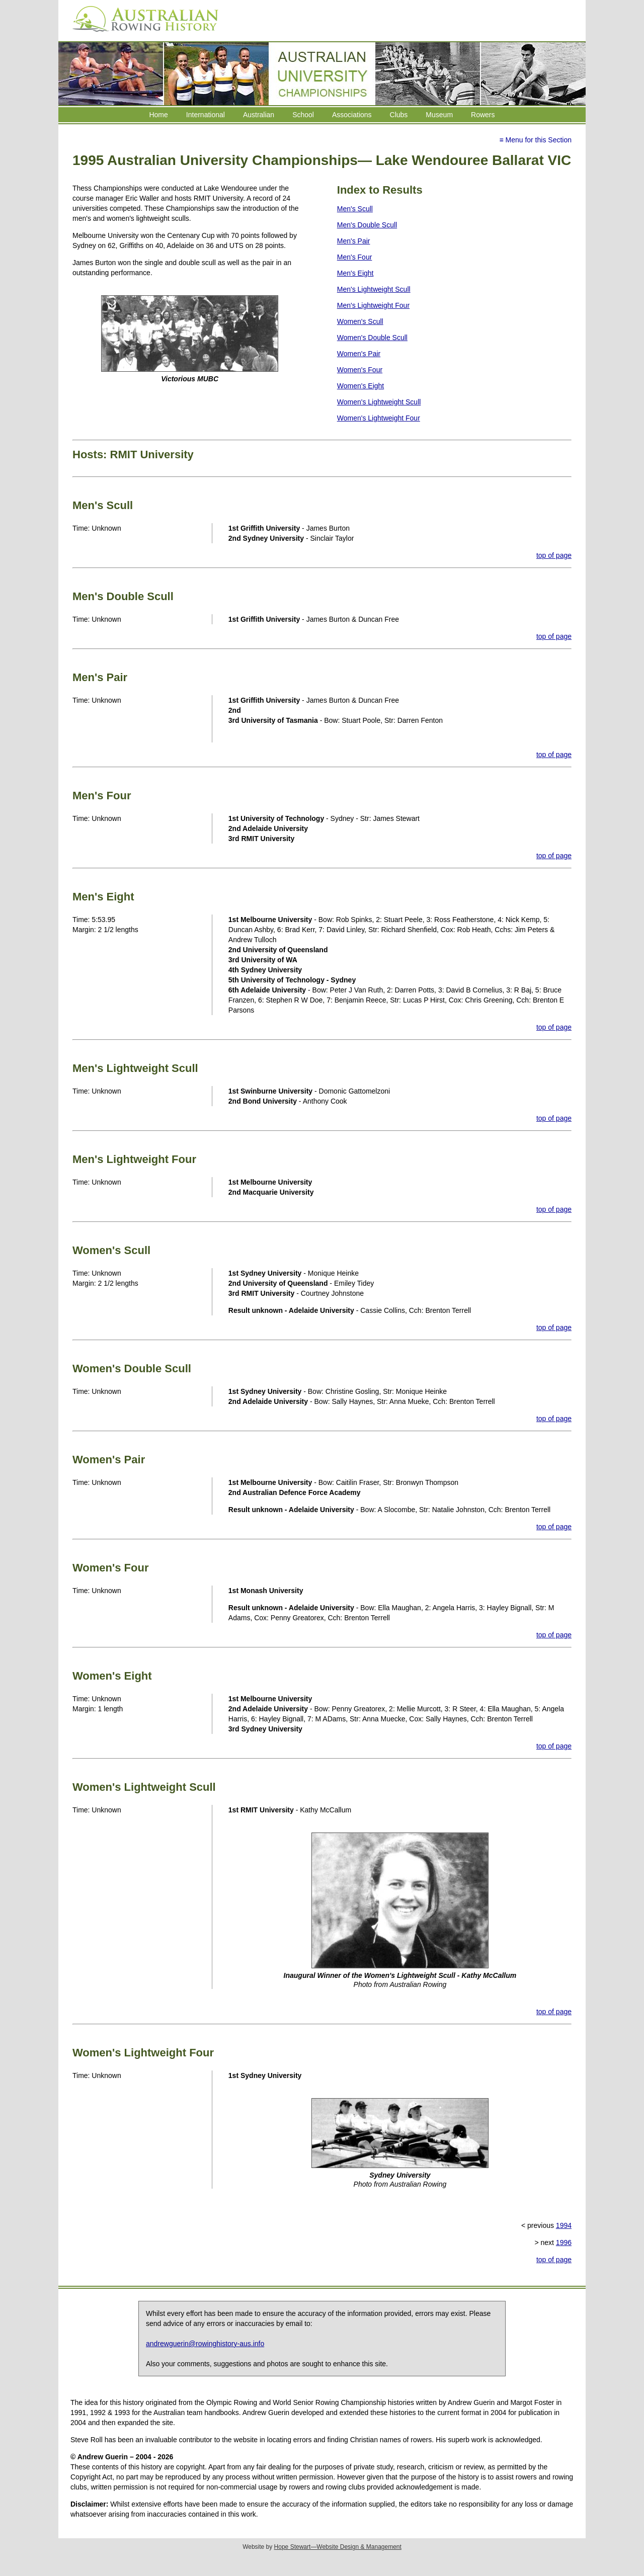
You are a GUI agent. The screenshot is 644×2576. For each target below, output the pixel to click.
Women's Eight (360, 386)
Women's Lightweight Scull (379, 402)
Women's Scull (360, 321)
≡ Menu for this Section (535, 140)
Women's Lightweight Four (378, 418)
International (205, 115)
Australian (258, 115)
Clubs (399, 115)
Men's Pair (353, 241)
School (303, 115)
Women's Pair (358, 354)
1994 (564, 2225)
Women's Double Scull (372, 338)
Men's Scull (355, 209)
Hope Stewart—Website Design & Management (337, 2546)
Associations (352, 115)
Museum (439, 115)
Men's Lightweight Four (373, 305)
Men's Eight (355, 273)
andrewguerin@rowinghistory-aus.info (205, 2344)
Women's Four (359, 370)
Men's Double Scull (367, 225)
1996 (564, 2242)
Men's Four (354, 257)
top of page (554, 555)
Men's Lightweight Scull (374, 289)
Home (158, 115)
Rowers (483, 115)
